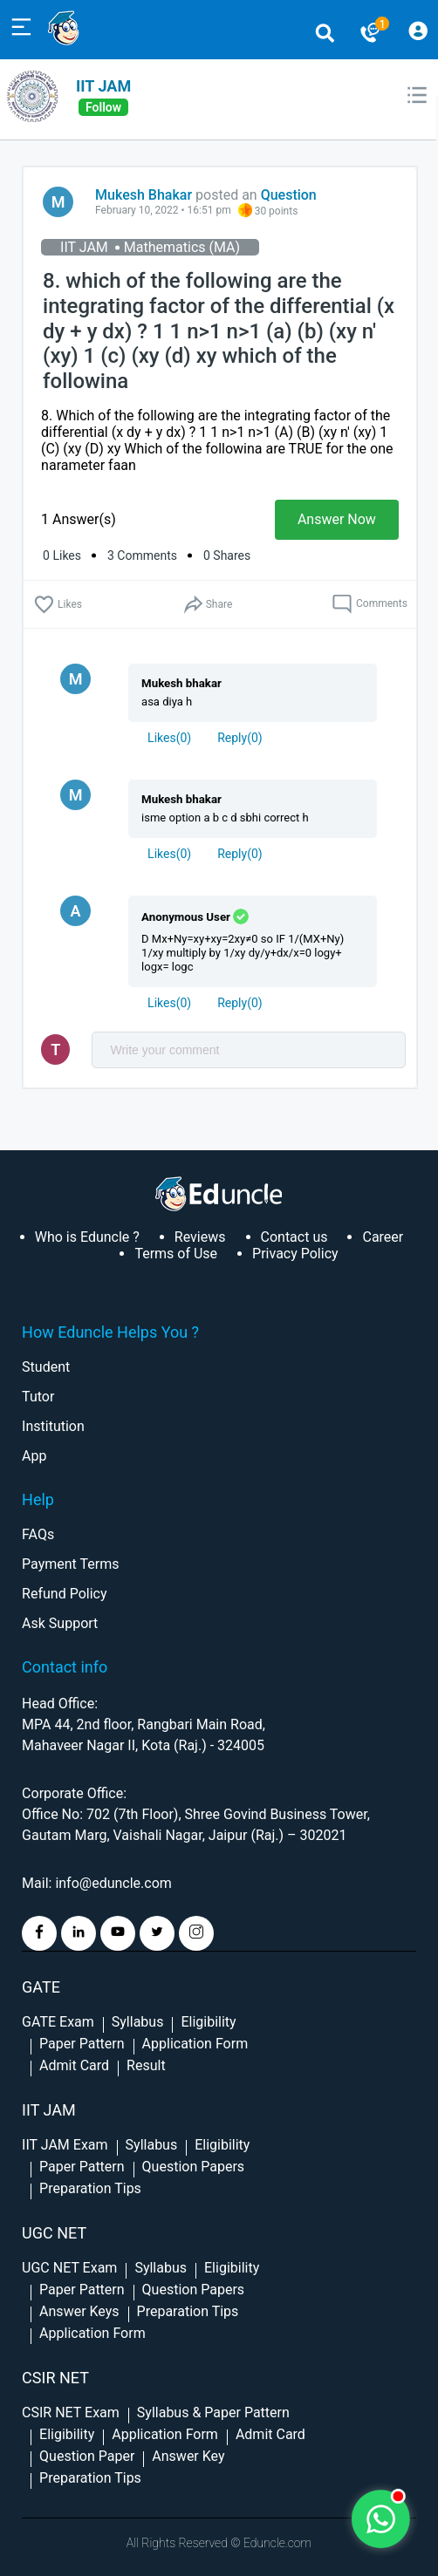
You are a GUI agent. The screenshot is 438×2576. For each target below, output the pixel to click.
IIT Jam (49, 2110)
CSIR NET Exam (71, 2412)
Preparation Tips (90, 2188)
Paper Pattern (82, 2043)
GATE (41, 1987)
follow (103, 107)
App (34, 1456)
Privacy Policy (295, 1253)
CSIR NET (55, 2377)
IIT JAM (103, 86)
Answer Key (188, 2456)
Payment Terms (70, 1564)
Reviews (200, 1237)
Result (146, 2065)
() (169, 738)
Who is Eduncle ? (87, 1237)
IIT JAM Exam (64, 2144)
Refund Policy (64, 1593)
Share (207, 605)
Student (46, 1367)
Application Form (195, 2043)
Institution (53, 1426)
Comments (369, 604)
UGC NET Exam (69, 2267)
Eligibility (208, 2022)
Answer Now (337, 519)
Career (382, 1237)
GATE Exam (58, 2022)
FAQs (38, 1534)
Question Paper (86, 2456)
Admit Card (74, 2065)
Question (289, 195)
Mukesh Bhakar (143, 195)
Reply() (239, 738)
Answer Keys (79, 2311)
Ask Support (60, 1623)
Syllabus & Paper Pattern (213, 2412)
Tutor (38, 1396)
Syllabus (138, 2022)
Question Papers (193, 2166)
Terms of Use (175, 1253)
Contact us (294, 1237)
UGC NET (54, 2233)
